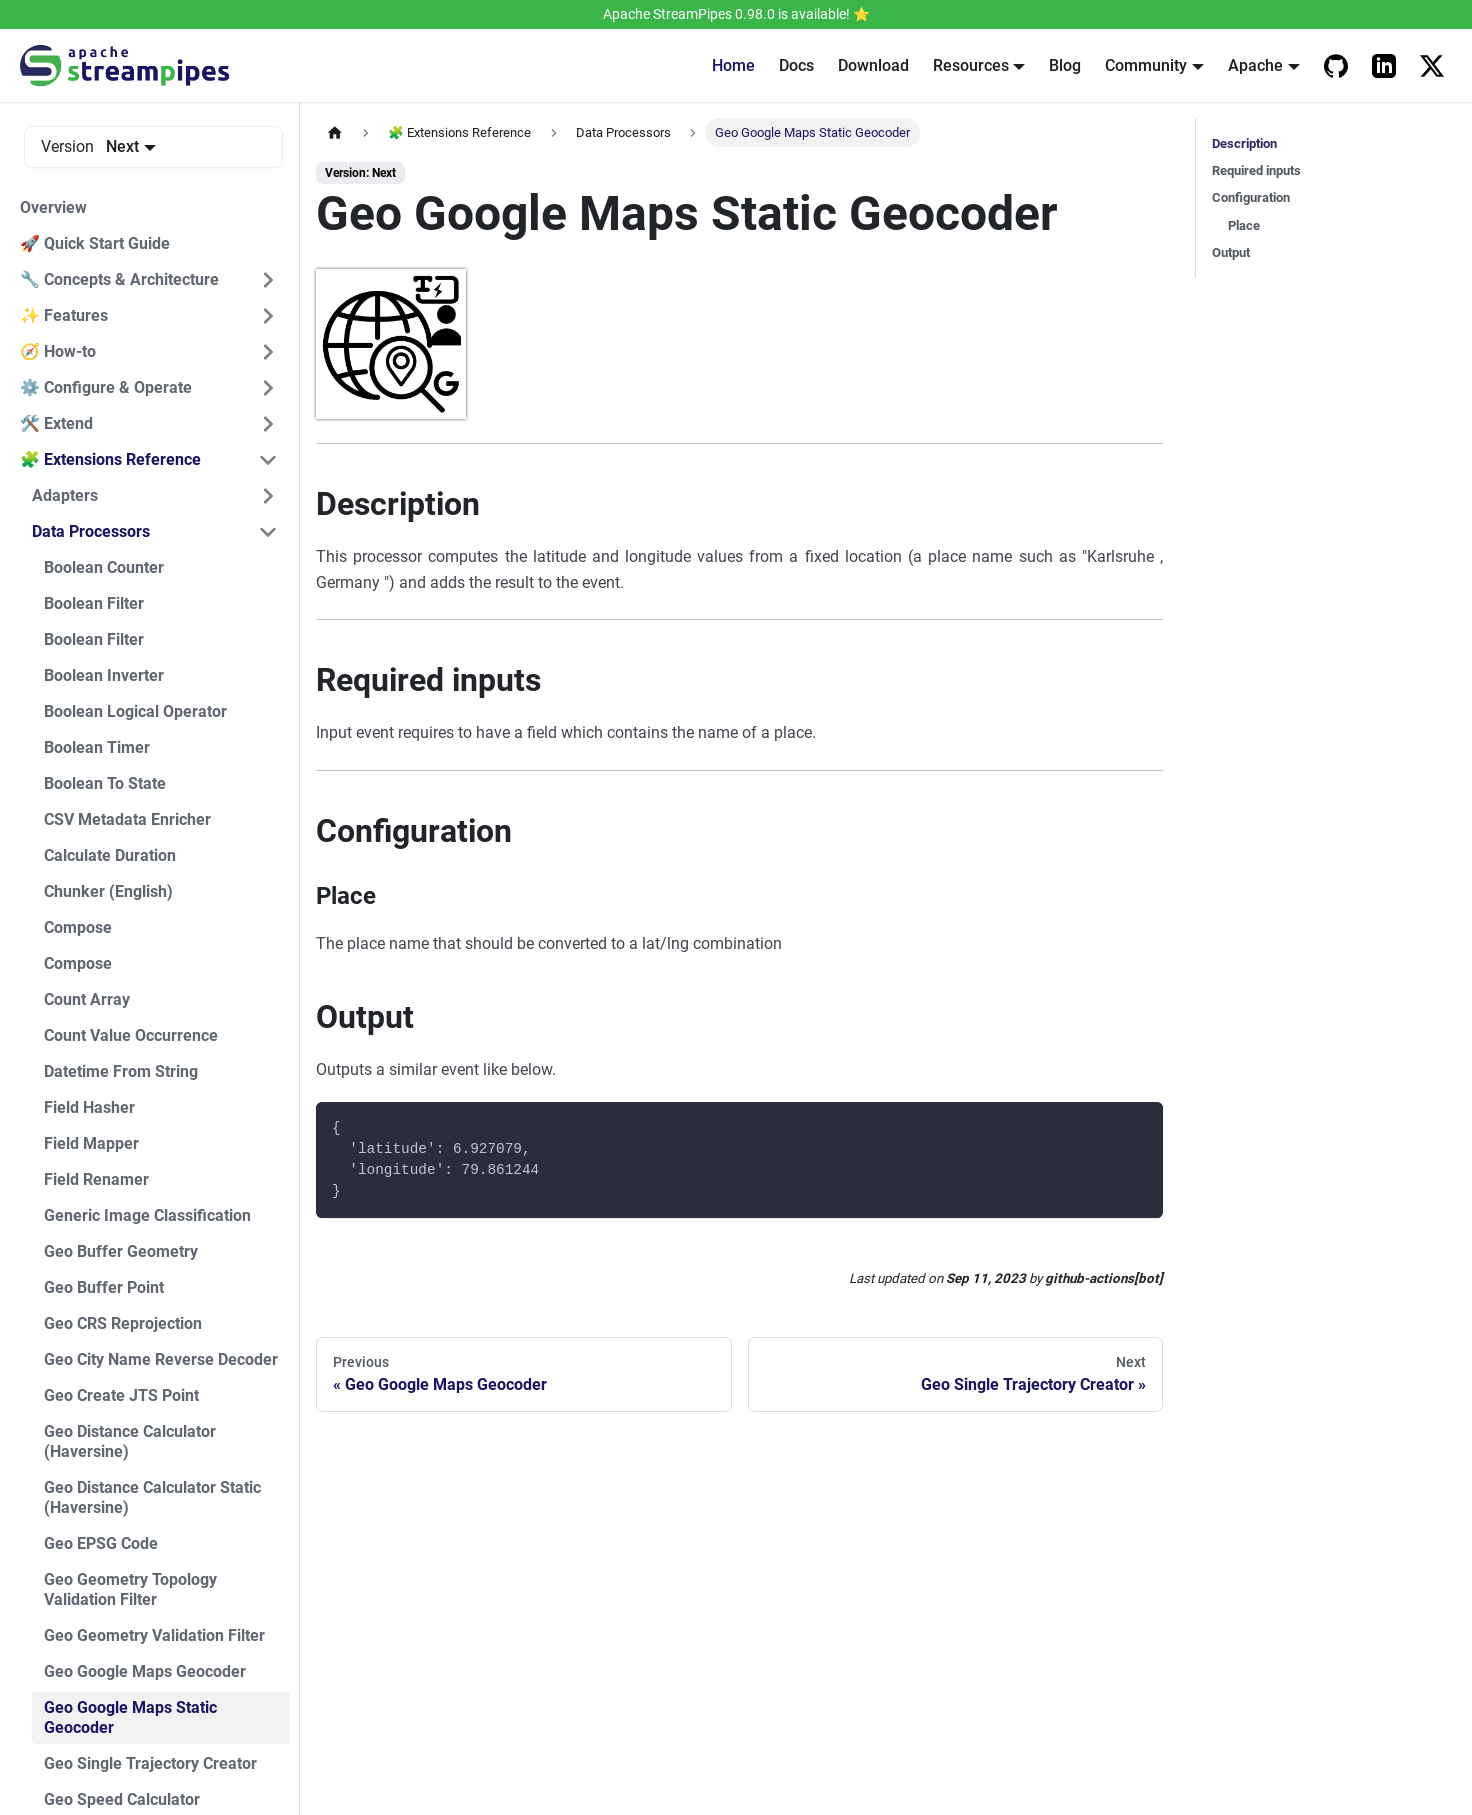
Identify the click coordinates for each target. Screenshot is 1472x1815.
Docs (796, 65)
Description (1244, 143)
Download (873, 65)
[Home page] (335, 132)
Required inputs (1256, 170)
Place (1244, 225)
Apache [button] (1255, 65)
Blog (1065, 65)
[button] (149, 280)
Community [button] (1146, 65)
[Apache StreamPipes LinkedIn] (1384, 66)
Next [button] (122, 146)
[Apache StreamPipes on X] (1432, 66)
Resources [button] (971, 65)
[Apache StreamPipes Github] (1336, 66)
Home (733, 65)
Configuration (1251, 197)
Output (1231, 252)
